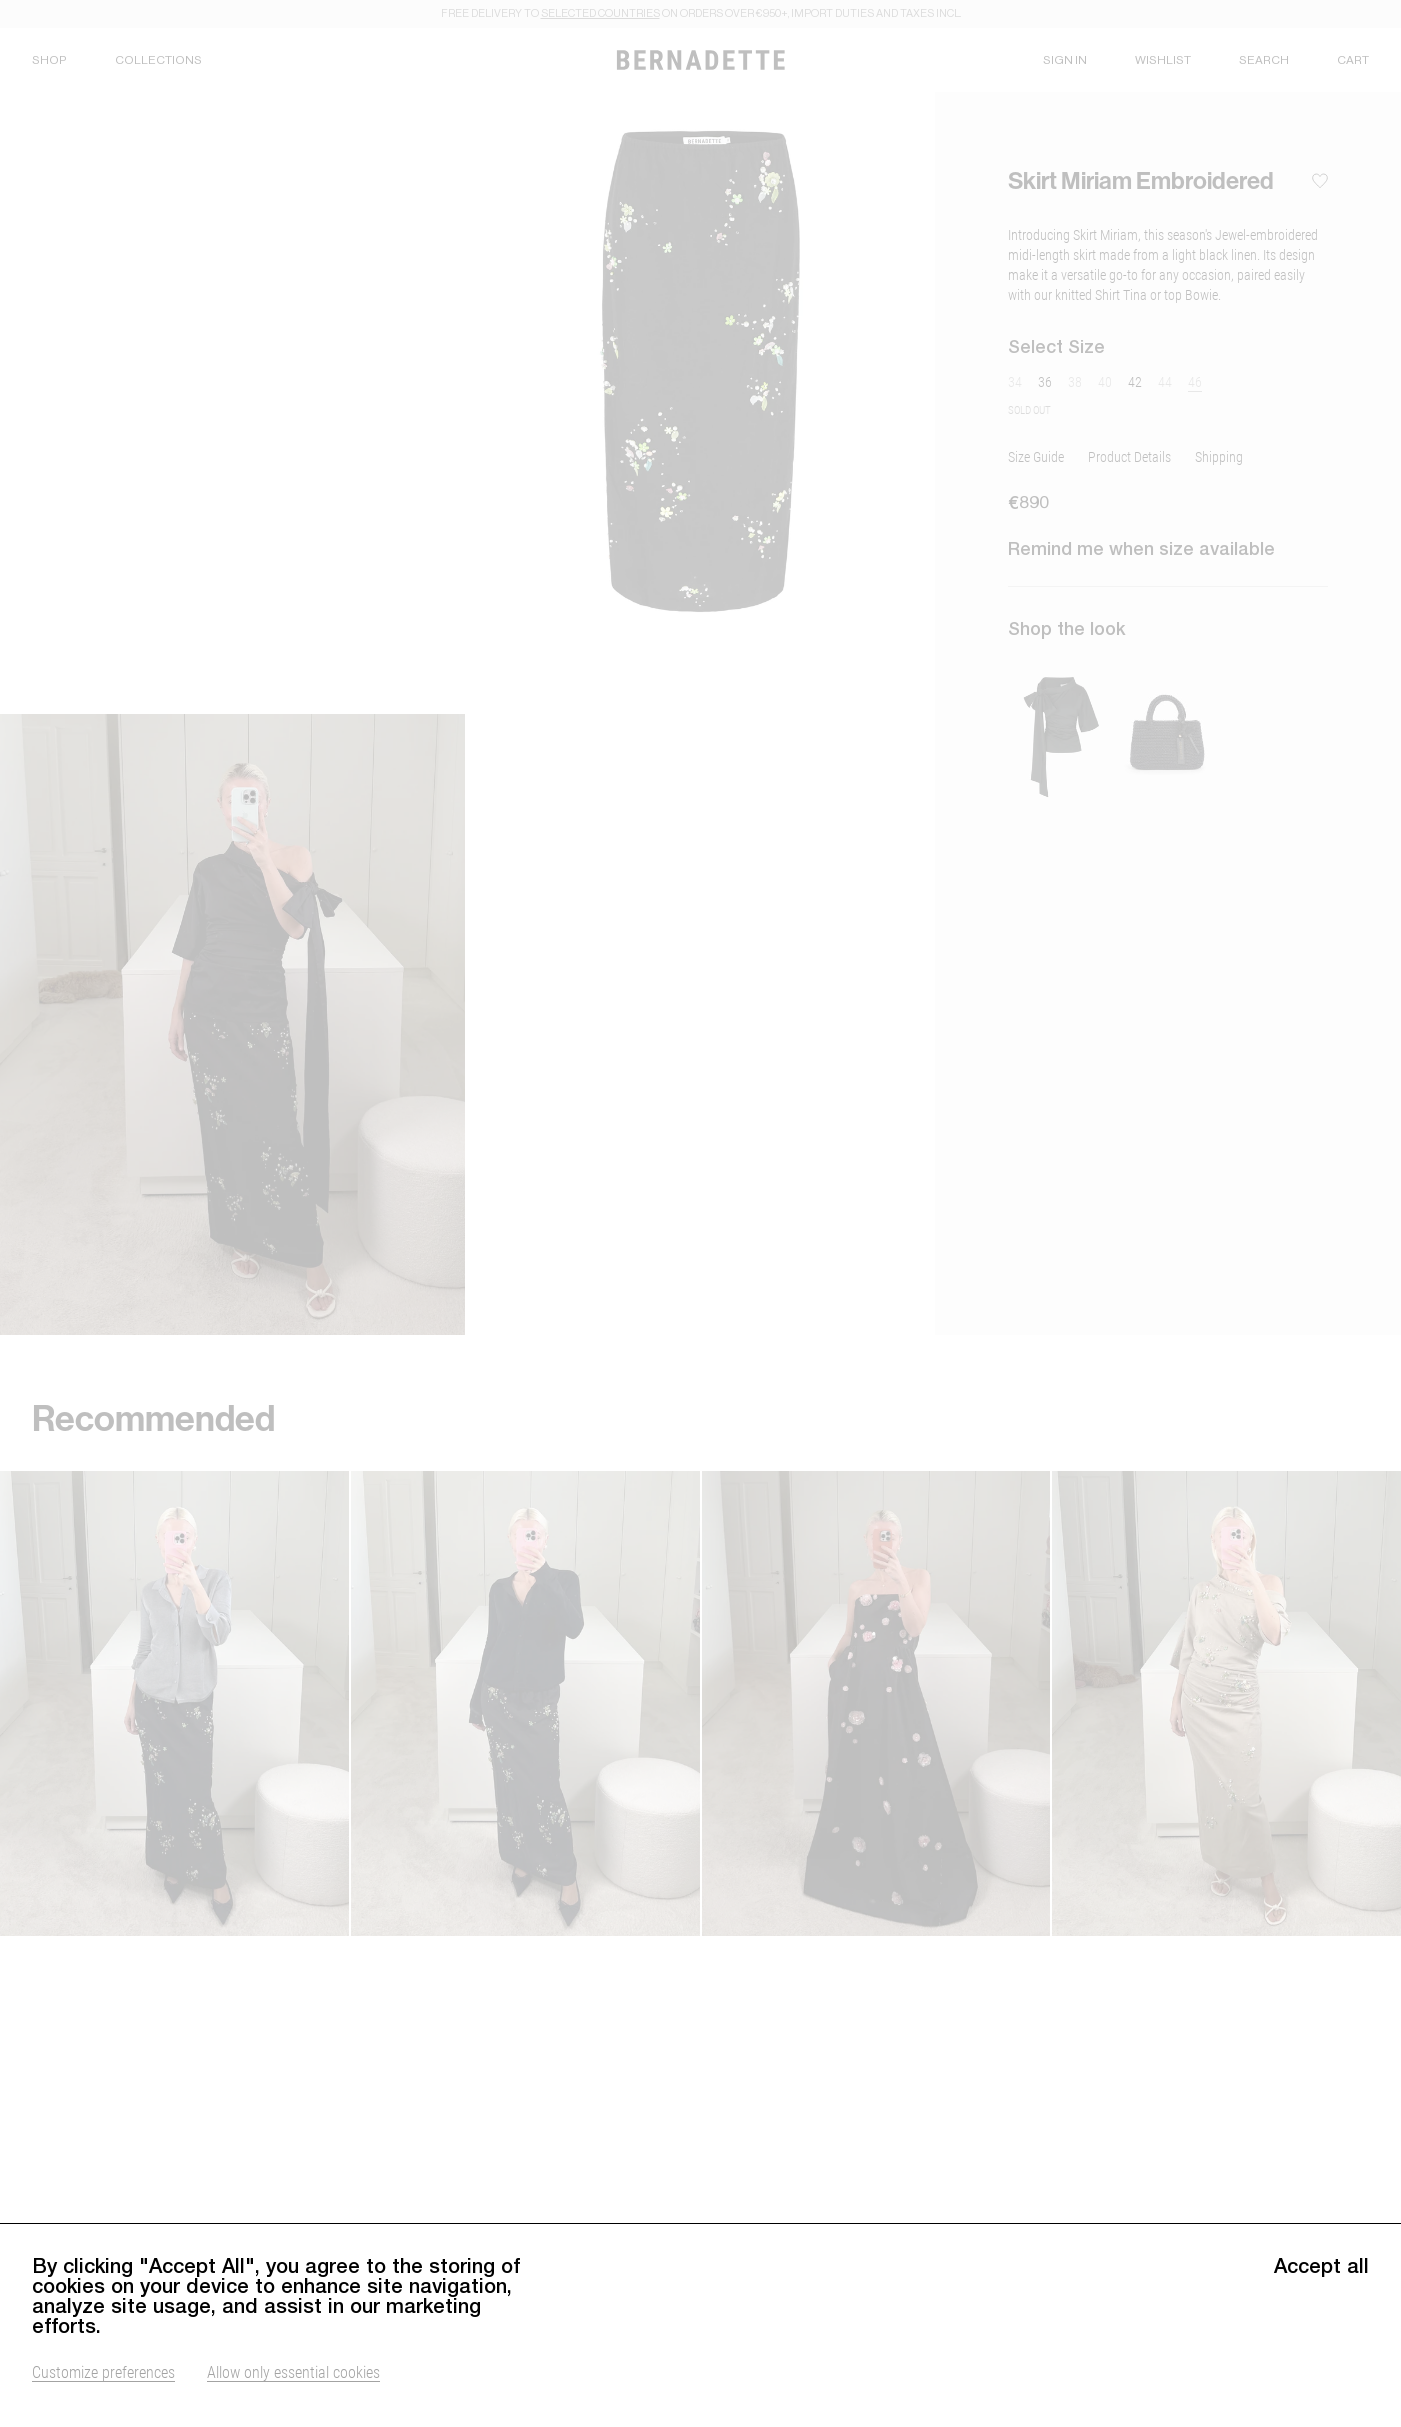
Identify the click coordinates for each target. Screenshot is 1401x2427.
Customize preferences (103, 2382)
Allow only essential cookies (293, 2382)
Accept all (1321, 2277)
